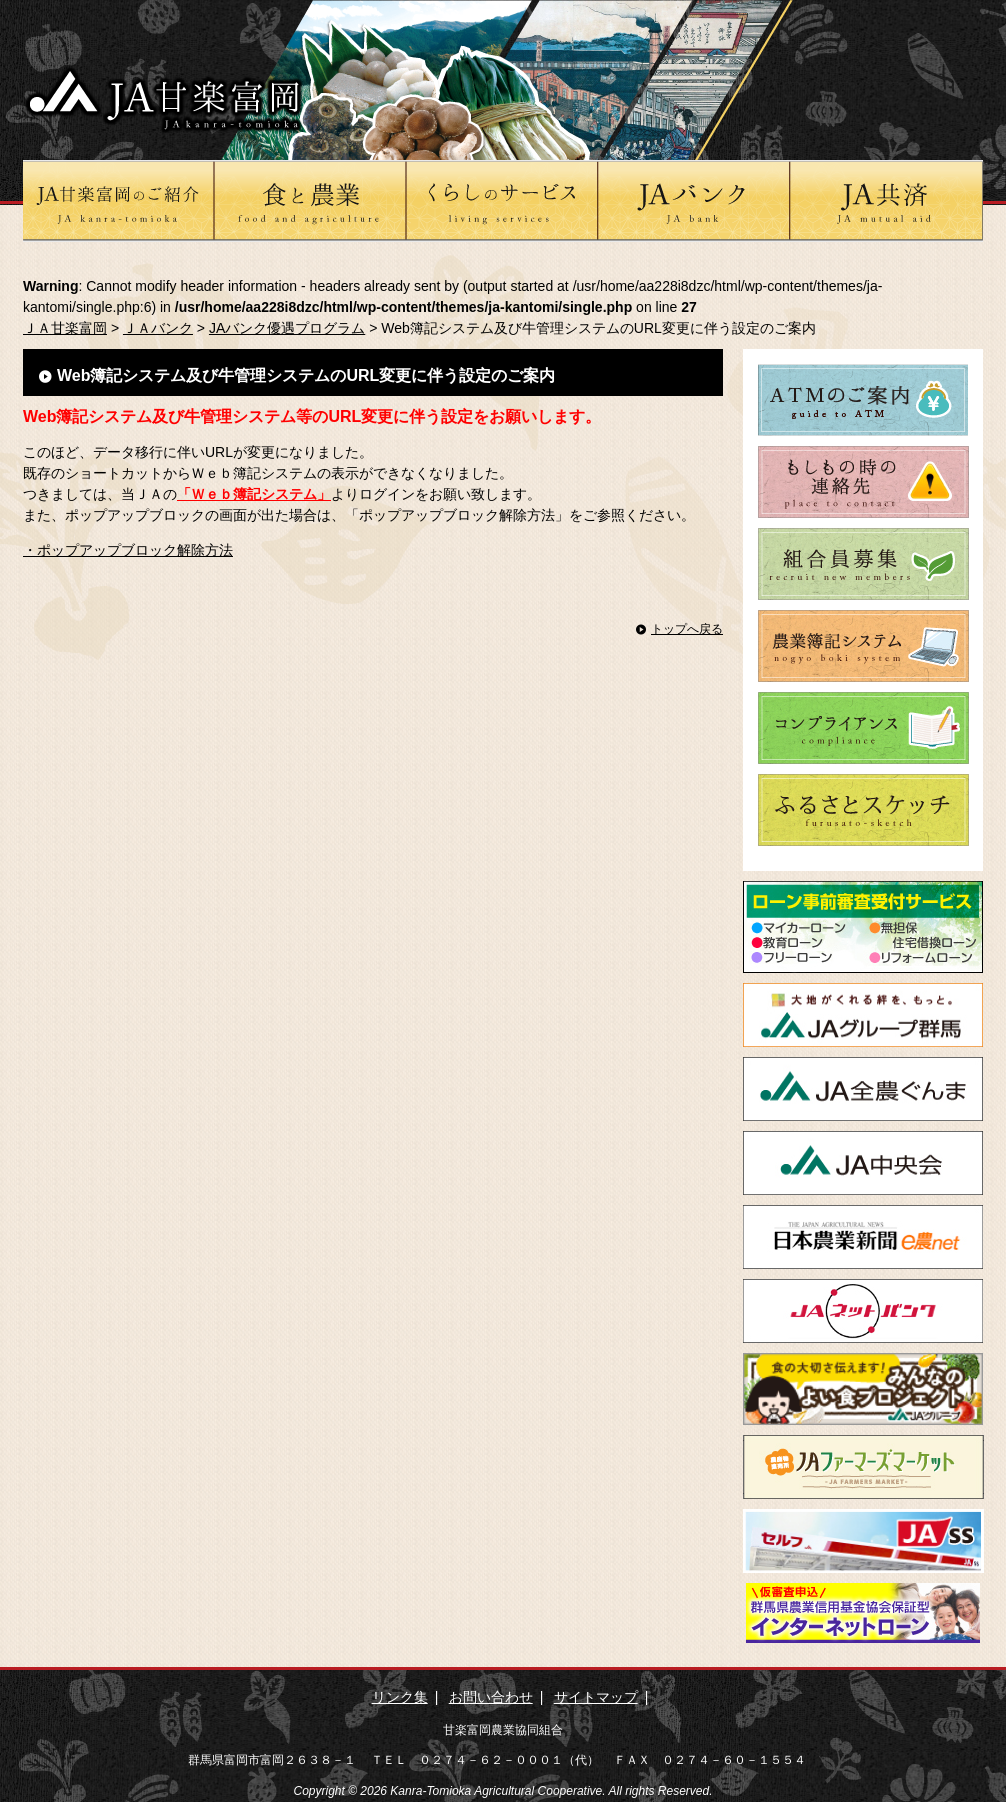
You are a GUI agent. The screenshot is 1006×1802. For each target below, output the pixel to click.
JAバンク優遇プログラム (287, 328)
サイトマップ (596, 1697)
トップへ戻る (687, 629)
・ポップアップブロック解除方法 (128, 550)
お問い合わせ (491, 1697)
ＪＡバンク (158, 328)
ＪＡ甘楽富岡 (65, 328)
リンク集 (400, 1697)
